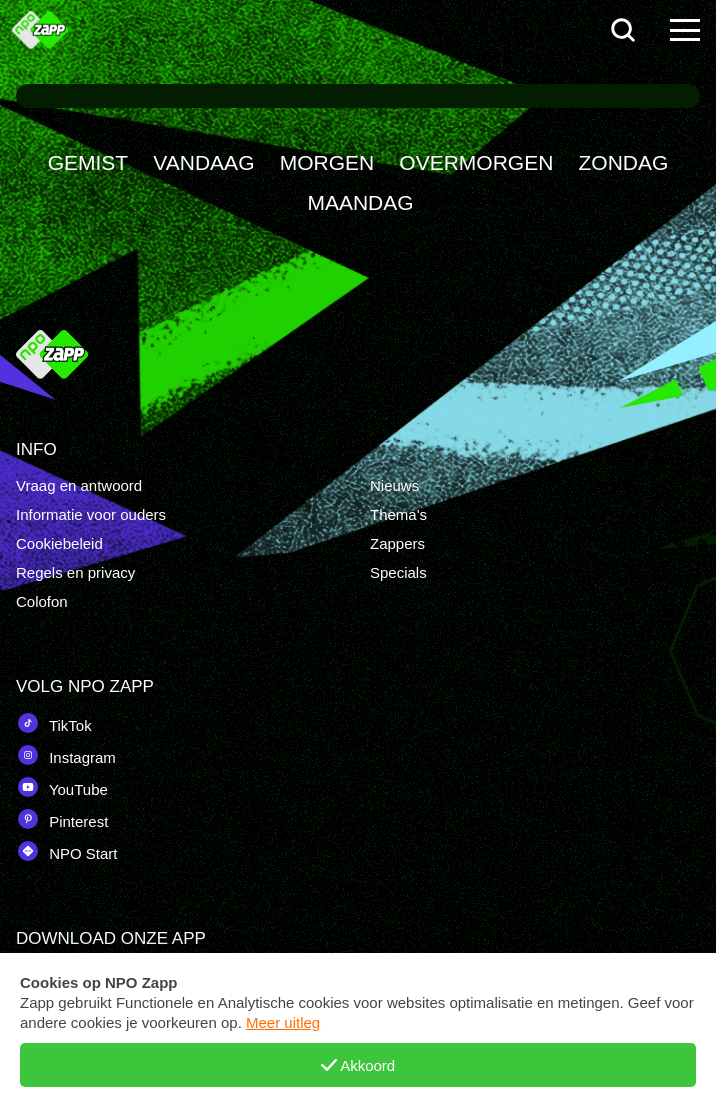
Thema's (398, 514)
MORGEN (327, 162)
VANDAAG (203, 162)
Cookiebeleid (59, 543)
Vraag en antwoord (79, 485)
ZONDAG (624, 162)
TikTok (54, 723)
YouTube (62, 787)
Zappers (397, 543)
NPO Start (67, 851)
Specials (398, 572)
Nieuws (394, 485)
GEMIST (88, 162)
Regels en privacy (75, 572)
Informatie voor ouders (91, 514)
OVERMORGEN (476, 162)
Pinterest (62, 819)
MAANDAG (360, 202)
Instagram (66, 755)
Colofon (42, 601)
